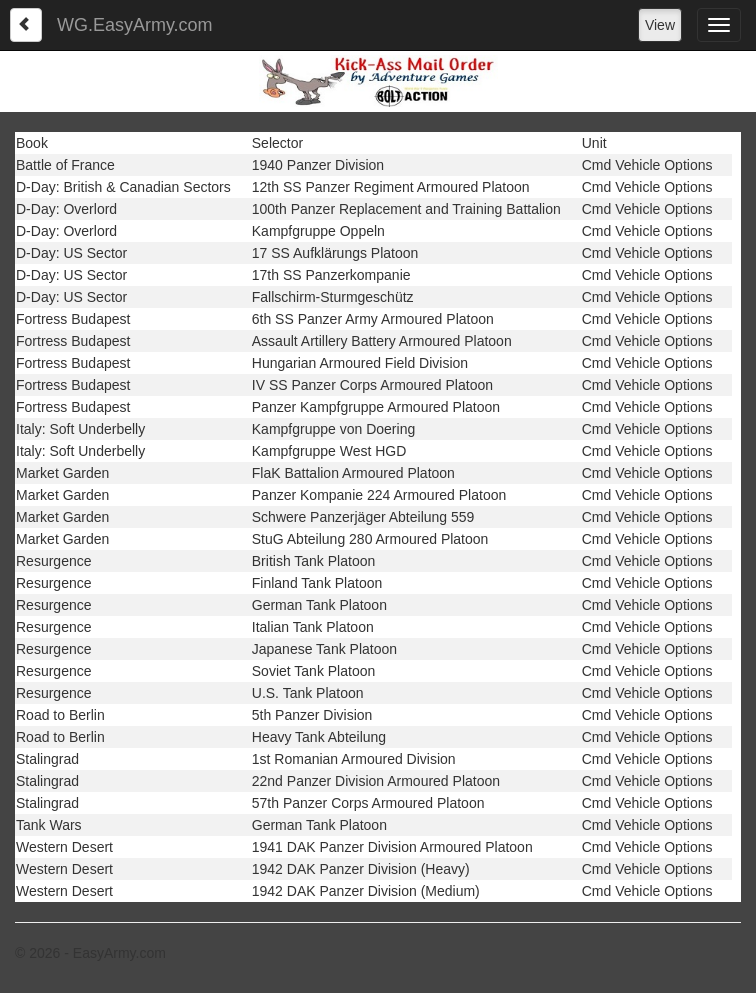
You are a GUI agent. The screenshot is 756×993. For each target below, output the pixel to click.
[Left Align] (26, 25)
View (660, 25)
